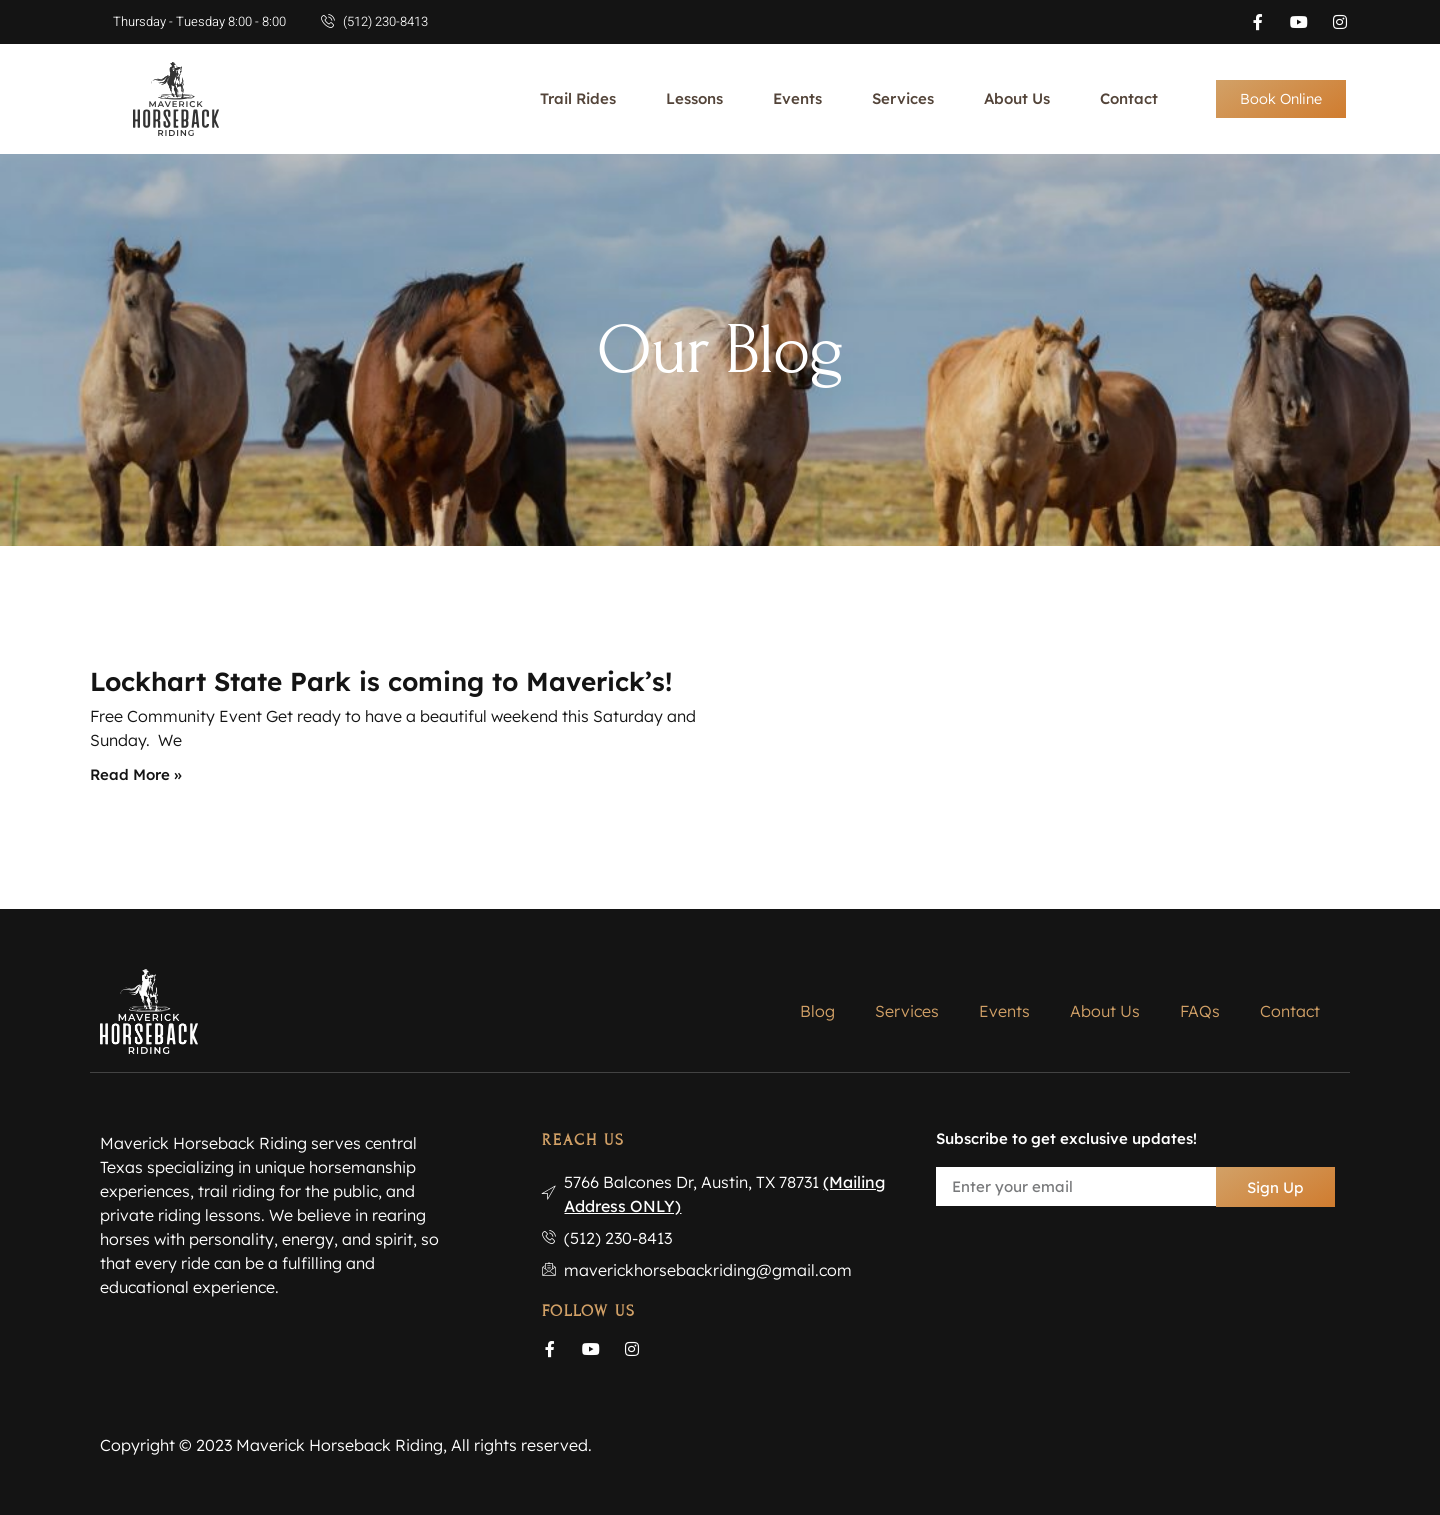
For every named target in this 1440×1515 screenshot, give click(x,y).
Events (797, 98)
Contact (1129, 98)
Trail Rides (578, 98)
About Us (1017, 98)
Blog (817, 1011)
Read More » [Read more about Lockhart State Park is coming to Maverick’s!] (136, 774)
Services (903, 98)
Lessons (694, 98)
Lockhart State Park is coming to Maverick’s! (381, 681)
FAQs (1200, 1011)
